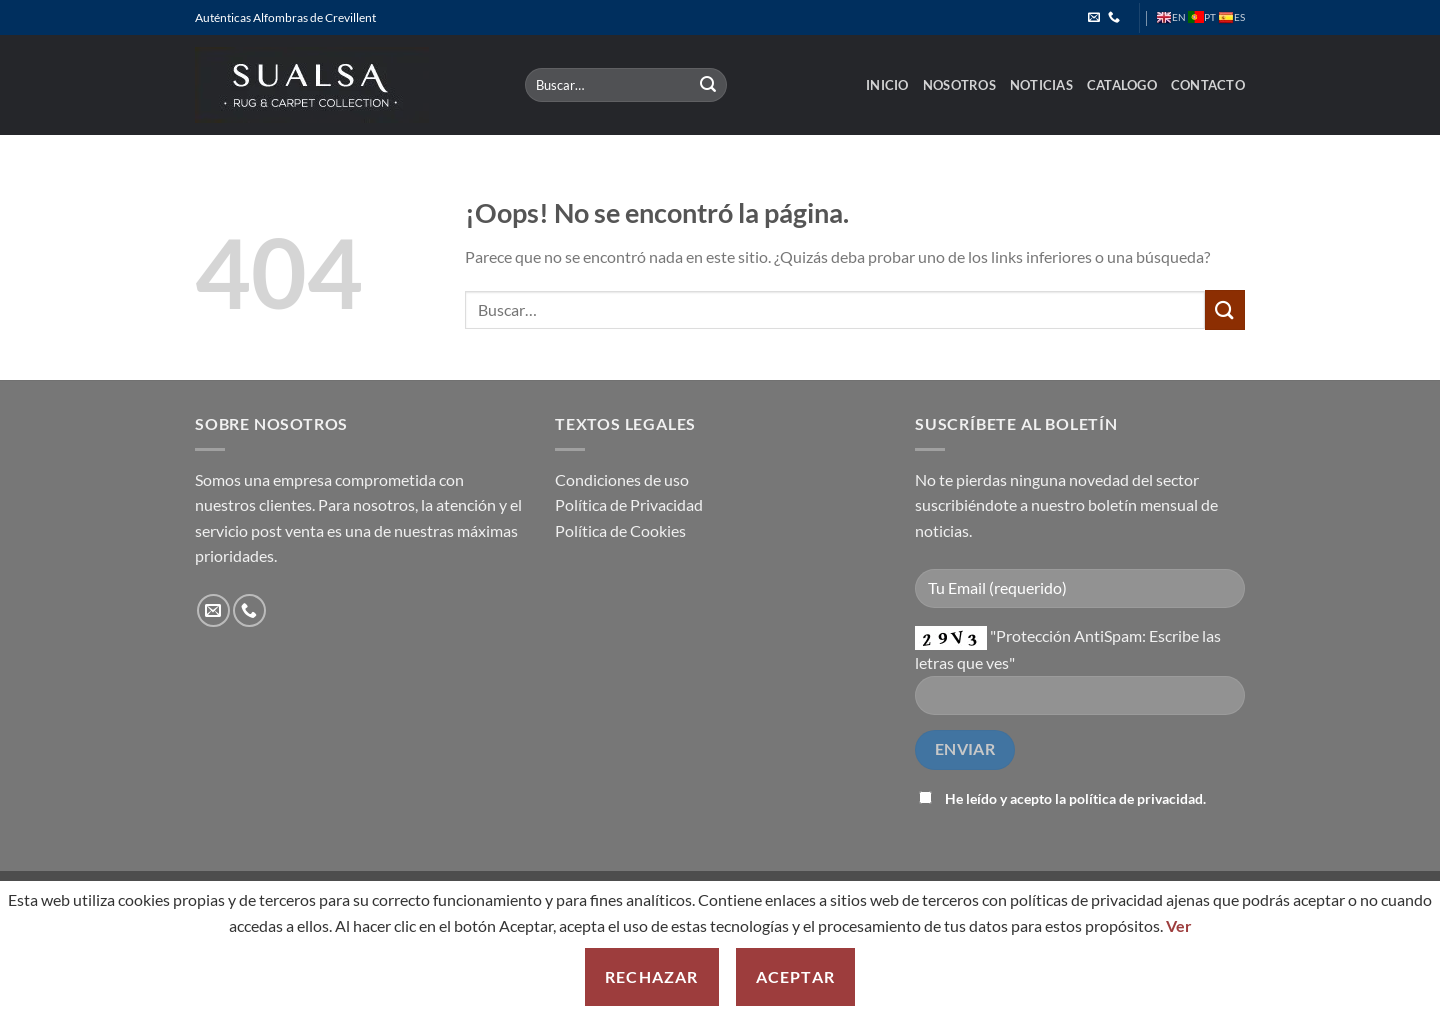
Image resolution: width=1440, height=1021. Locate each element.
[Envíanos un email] (1094, 18)
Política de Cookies (620, 530)
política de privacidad (1136, 798)
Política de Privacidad (629, 504)
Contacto (1208, 85)
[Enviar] (709, 85)
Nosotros (959, 85)
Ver (1179, 925)
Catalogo (1122, 85)
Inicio (887, 85)
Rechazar (652, 976)
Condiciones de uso (622, 479)
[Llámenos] (1114, 18)
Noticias (1041, 85)
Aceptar (795, 976)
